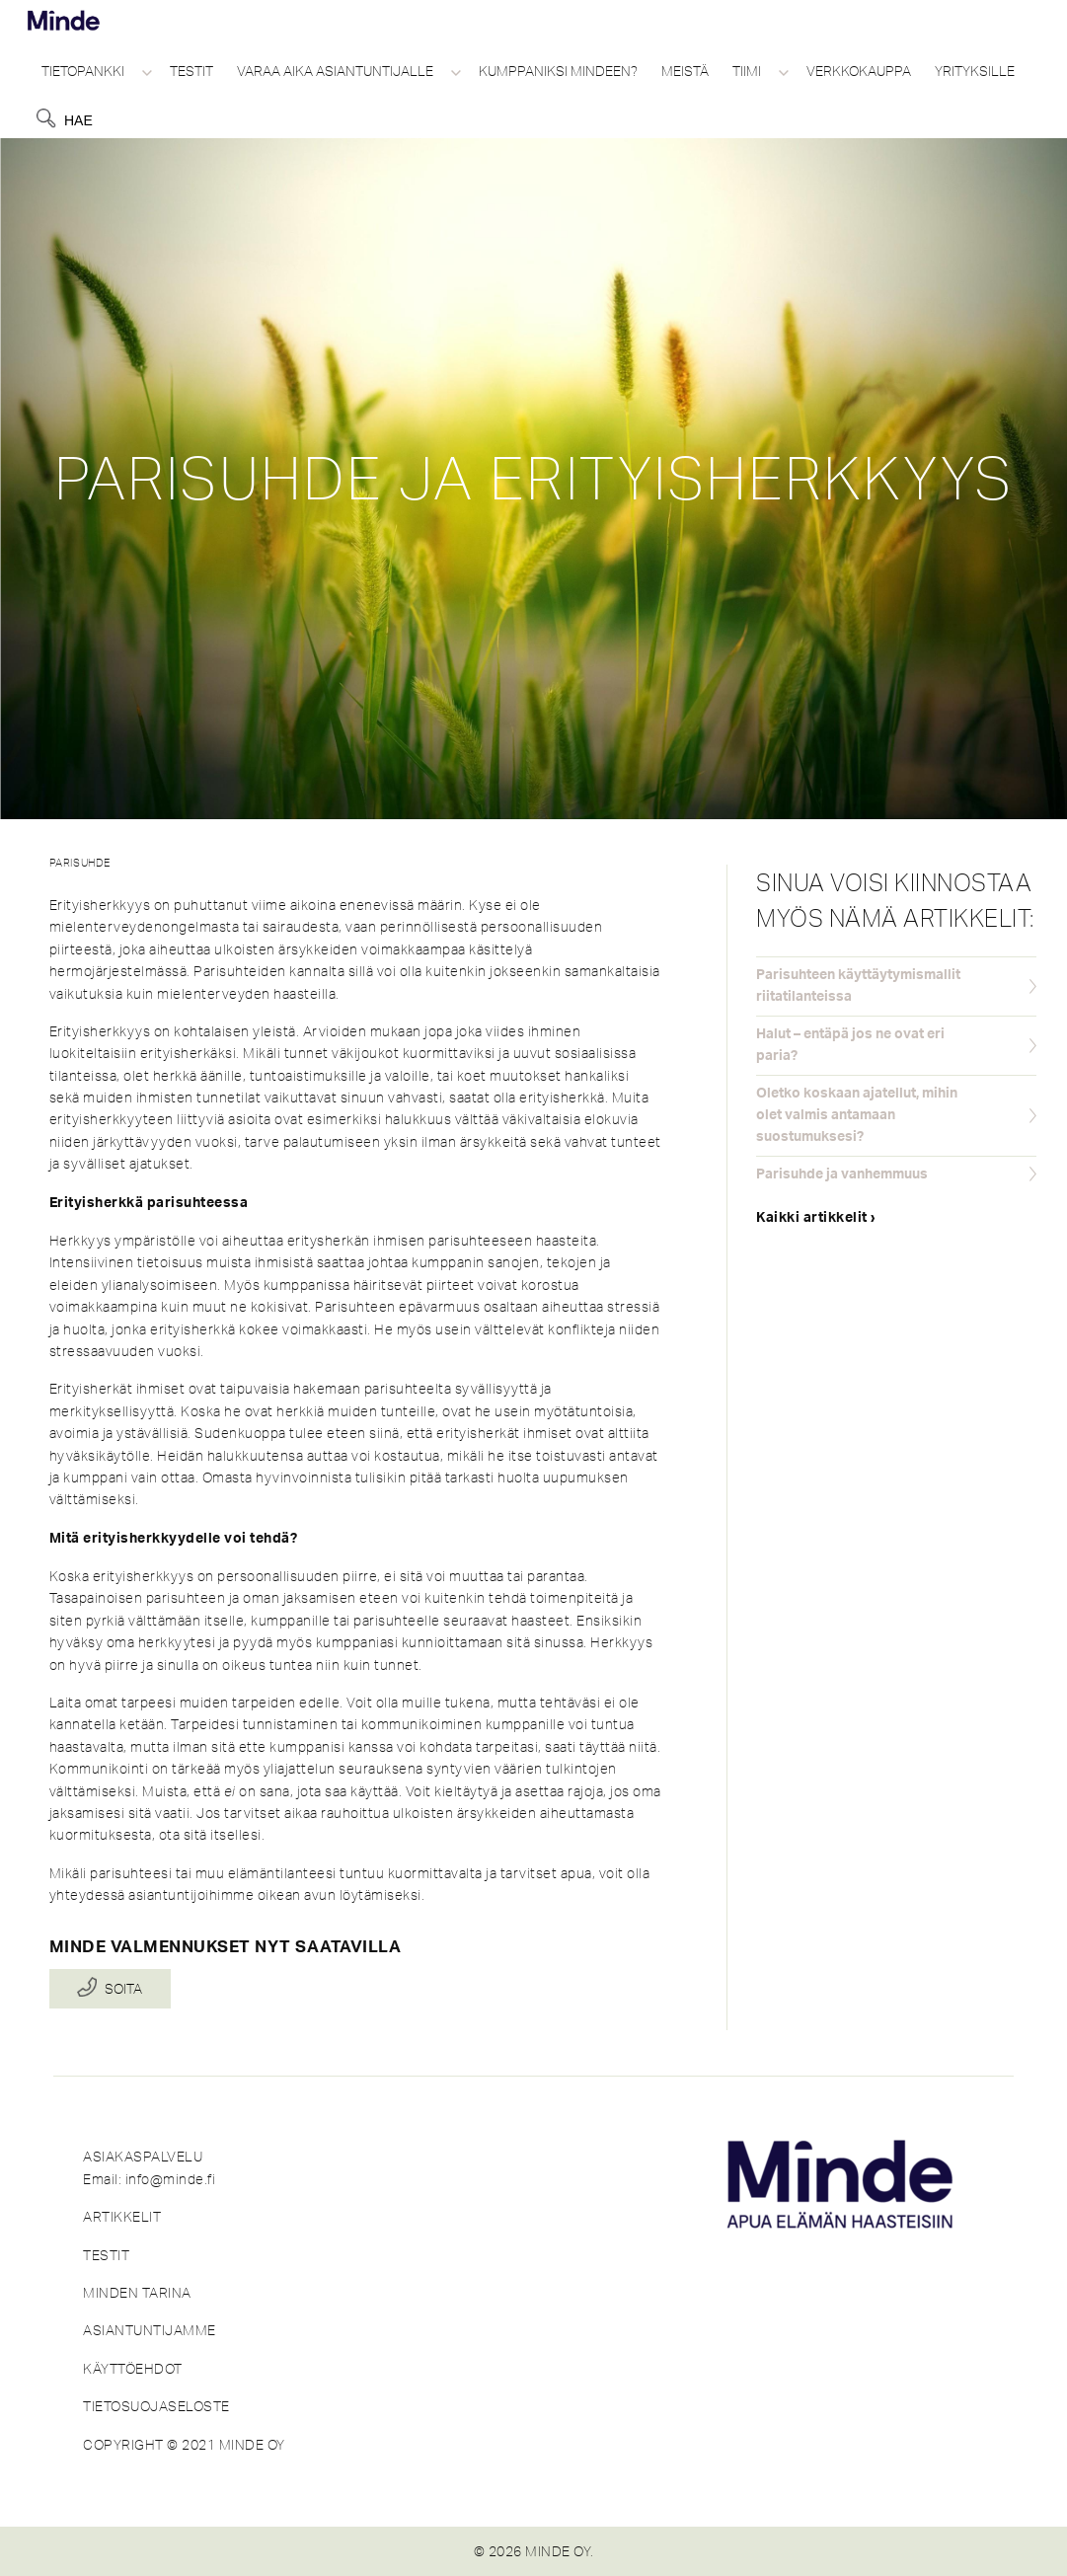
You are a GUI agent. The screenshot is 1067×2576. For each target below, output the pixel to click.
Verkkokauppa (858, 71)
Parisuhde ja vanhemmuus (842, 1174)
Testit (191, 71)
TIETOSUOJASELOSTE (156, 2406)
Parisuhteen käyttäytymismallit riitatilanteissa (858, 986)
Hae (78, 120)
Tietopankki (82, 71)
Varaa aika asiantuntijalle (335, 71)
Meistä (685, 71)
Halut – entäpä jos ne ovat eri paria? (850, 1045)
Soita (123, 1989)
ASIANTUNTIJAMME (149, 2330)
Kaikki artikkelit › (816, 1218)
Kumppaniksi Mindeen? (558, 71)
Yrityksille (975, 71)
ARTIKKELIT (122, 2217)
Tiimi (746, 71)
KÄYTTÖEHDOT (133, 2369)
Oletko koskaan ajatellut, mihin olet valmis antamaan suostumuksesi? (856, 1116)
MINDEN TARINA (137, 2293)
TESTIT (106, 2255)
